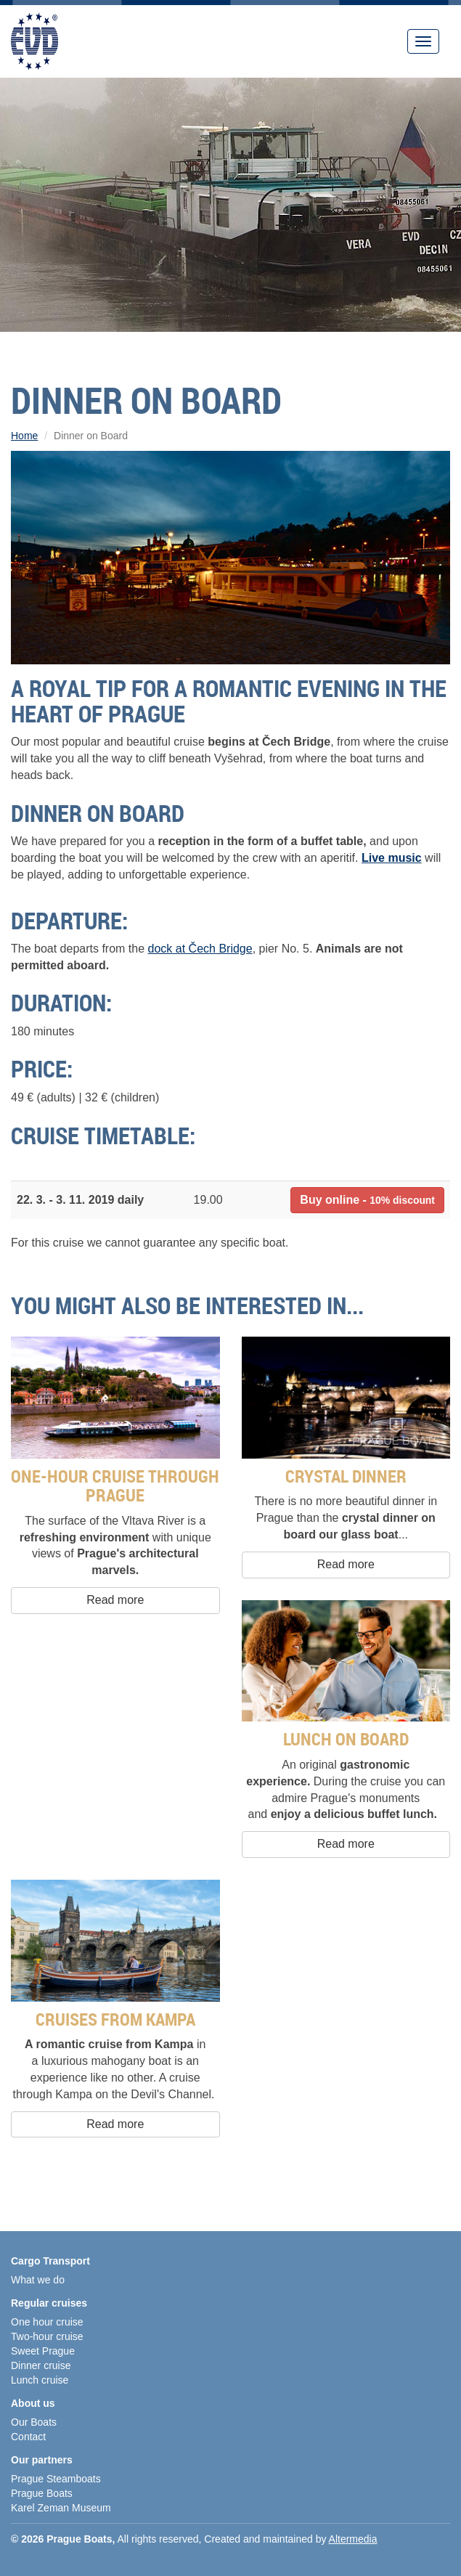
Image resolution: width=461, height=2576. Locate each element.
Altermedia (353, 2539)
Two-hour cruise (47, 2336)
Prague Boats (42, 2493)
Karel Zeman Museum (61, 2508)
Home (24, 435)
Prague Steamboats (56, 2479)
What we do (38, 2280)
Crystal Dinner (346, 1476)
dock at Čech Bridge (200, 948)
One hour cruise (47, 2322)
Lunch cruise (39, 2380)
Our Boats (34, 2422)
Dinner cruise (40, 2365)
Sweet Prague (43, 2351)
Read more (115, 1600)
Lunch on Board (346, 1738)
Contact (28, 2436)
